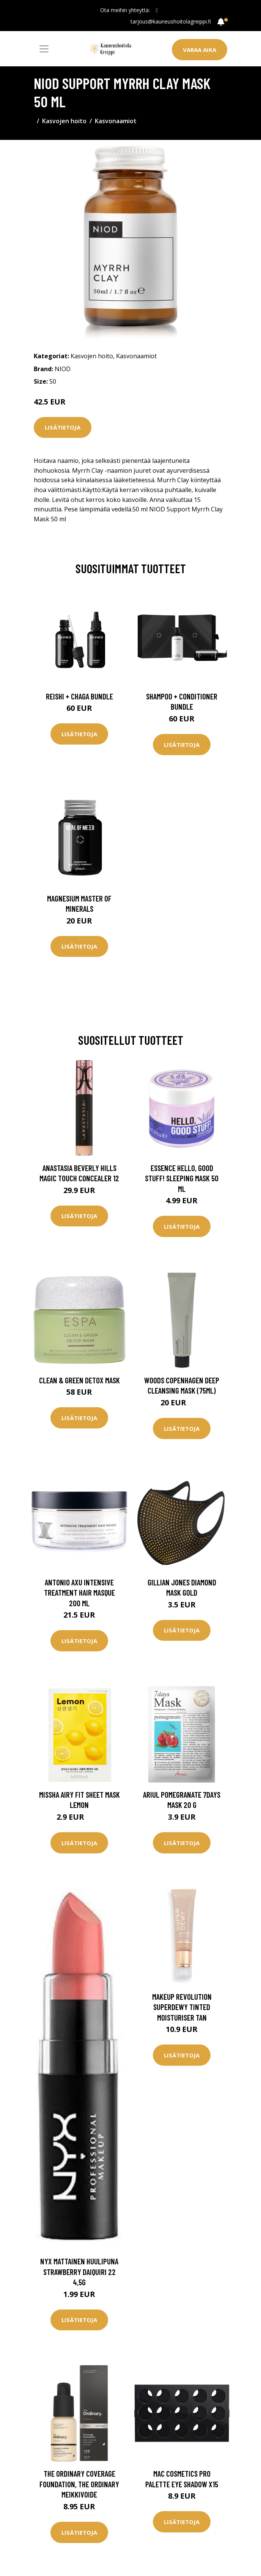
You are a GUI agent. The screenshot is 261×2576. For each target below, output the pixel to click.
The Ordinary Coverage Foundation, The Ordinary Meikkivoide (79, 2484)
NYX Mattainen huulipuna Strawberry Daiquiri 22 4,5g (79, 2271)
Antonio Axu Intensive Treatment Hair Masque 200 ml (79, 1592)
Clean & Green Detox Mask (79, 1380)
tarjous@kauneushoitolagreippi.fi (170, 21)
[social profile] (157, 10)
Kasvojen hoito (64, 121)
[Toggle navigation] (44, 49)
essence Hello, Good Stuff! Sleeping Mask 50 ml (182, 1178)
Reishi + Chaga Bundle (79, 696)
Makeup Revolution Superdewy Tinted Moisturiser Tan (182, 2007)
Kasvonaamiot (116, 121)
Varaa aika (199, 49)
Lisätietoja (62, 427)
